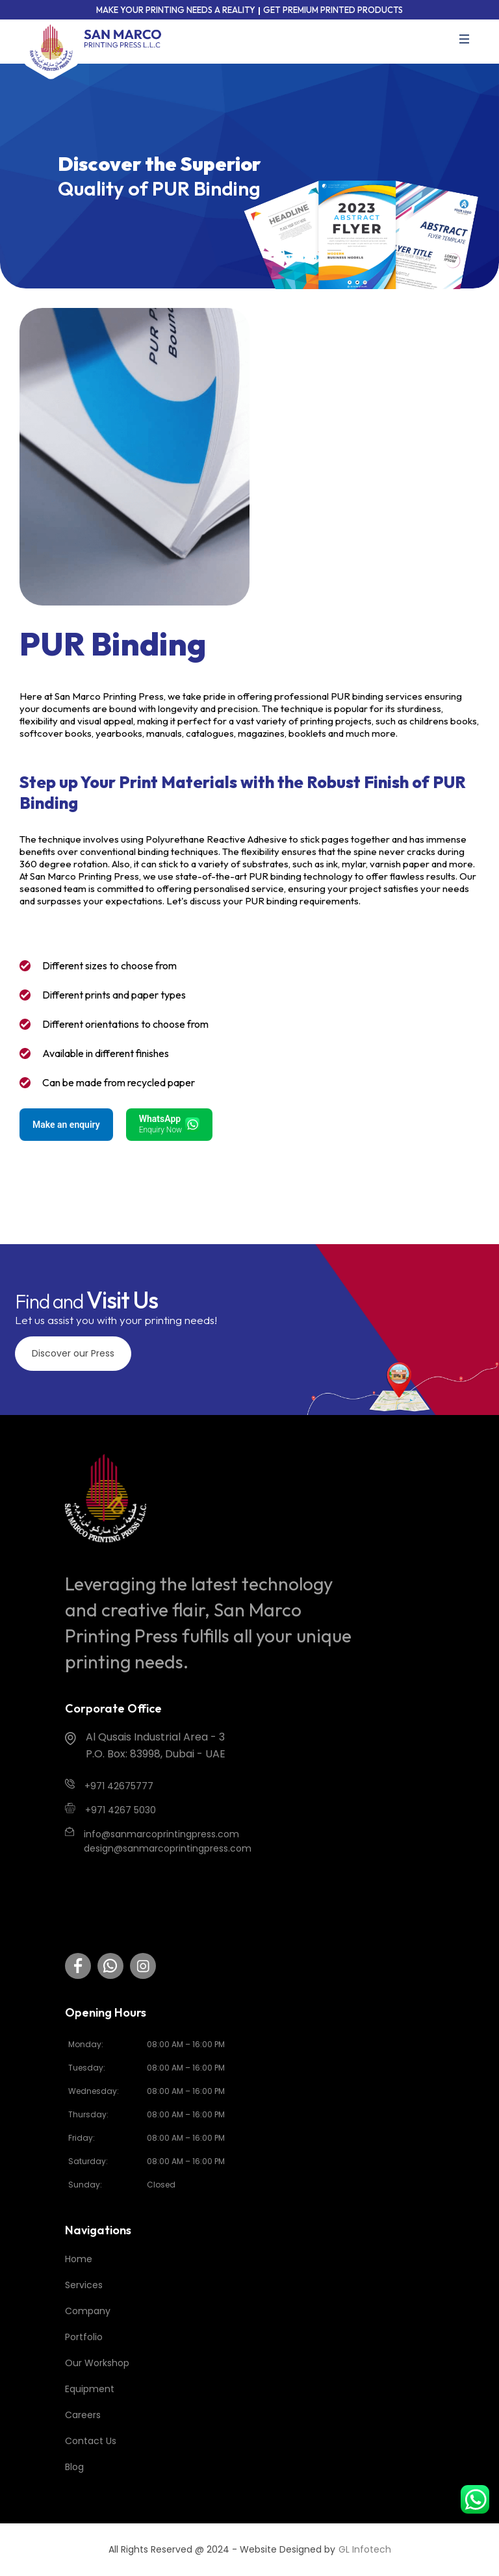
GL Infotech (365, 2549)
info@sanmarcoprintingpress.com (161, 1834)
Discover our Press (73, 1353)
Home (78, 2258)
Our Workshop (97, 2362)
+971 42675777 (118, 1785)
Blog (74, 2466)
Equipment (89, 2388)
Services (84, 2284)
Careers (83, 2414)
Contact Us (90, 2440)
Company (87, 2310)
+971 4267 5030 (120, 1810)
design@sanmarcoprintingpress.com (167, 1848)
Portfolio (84, 2336)
